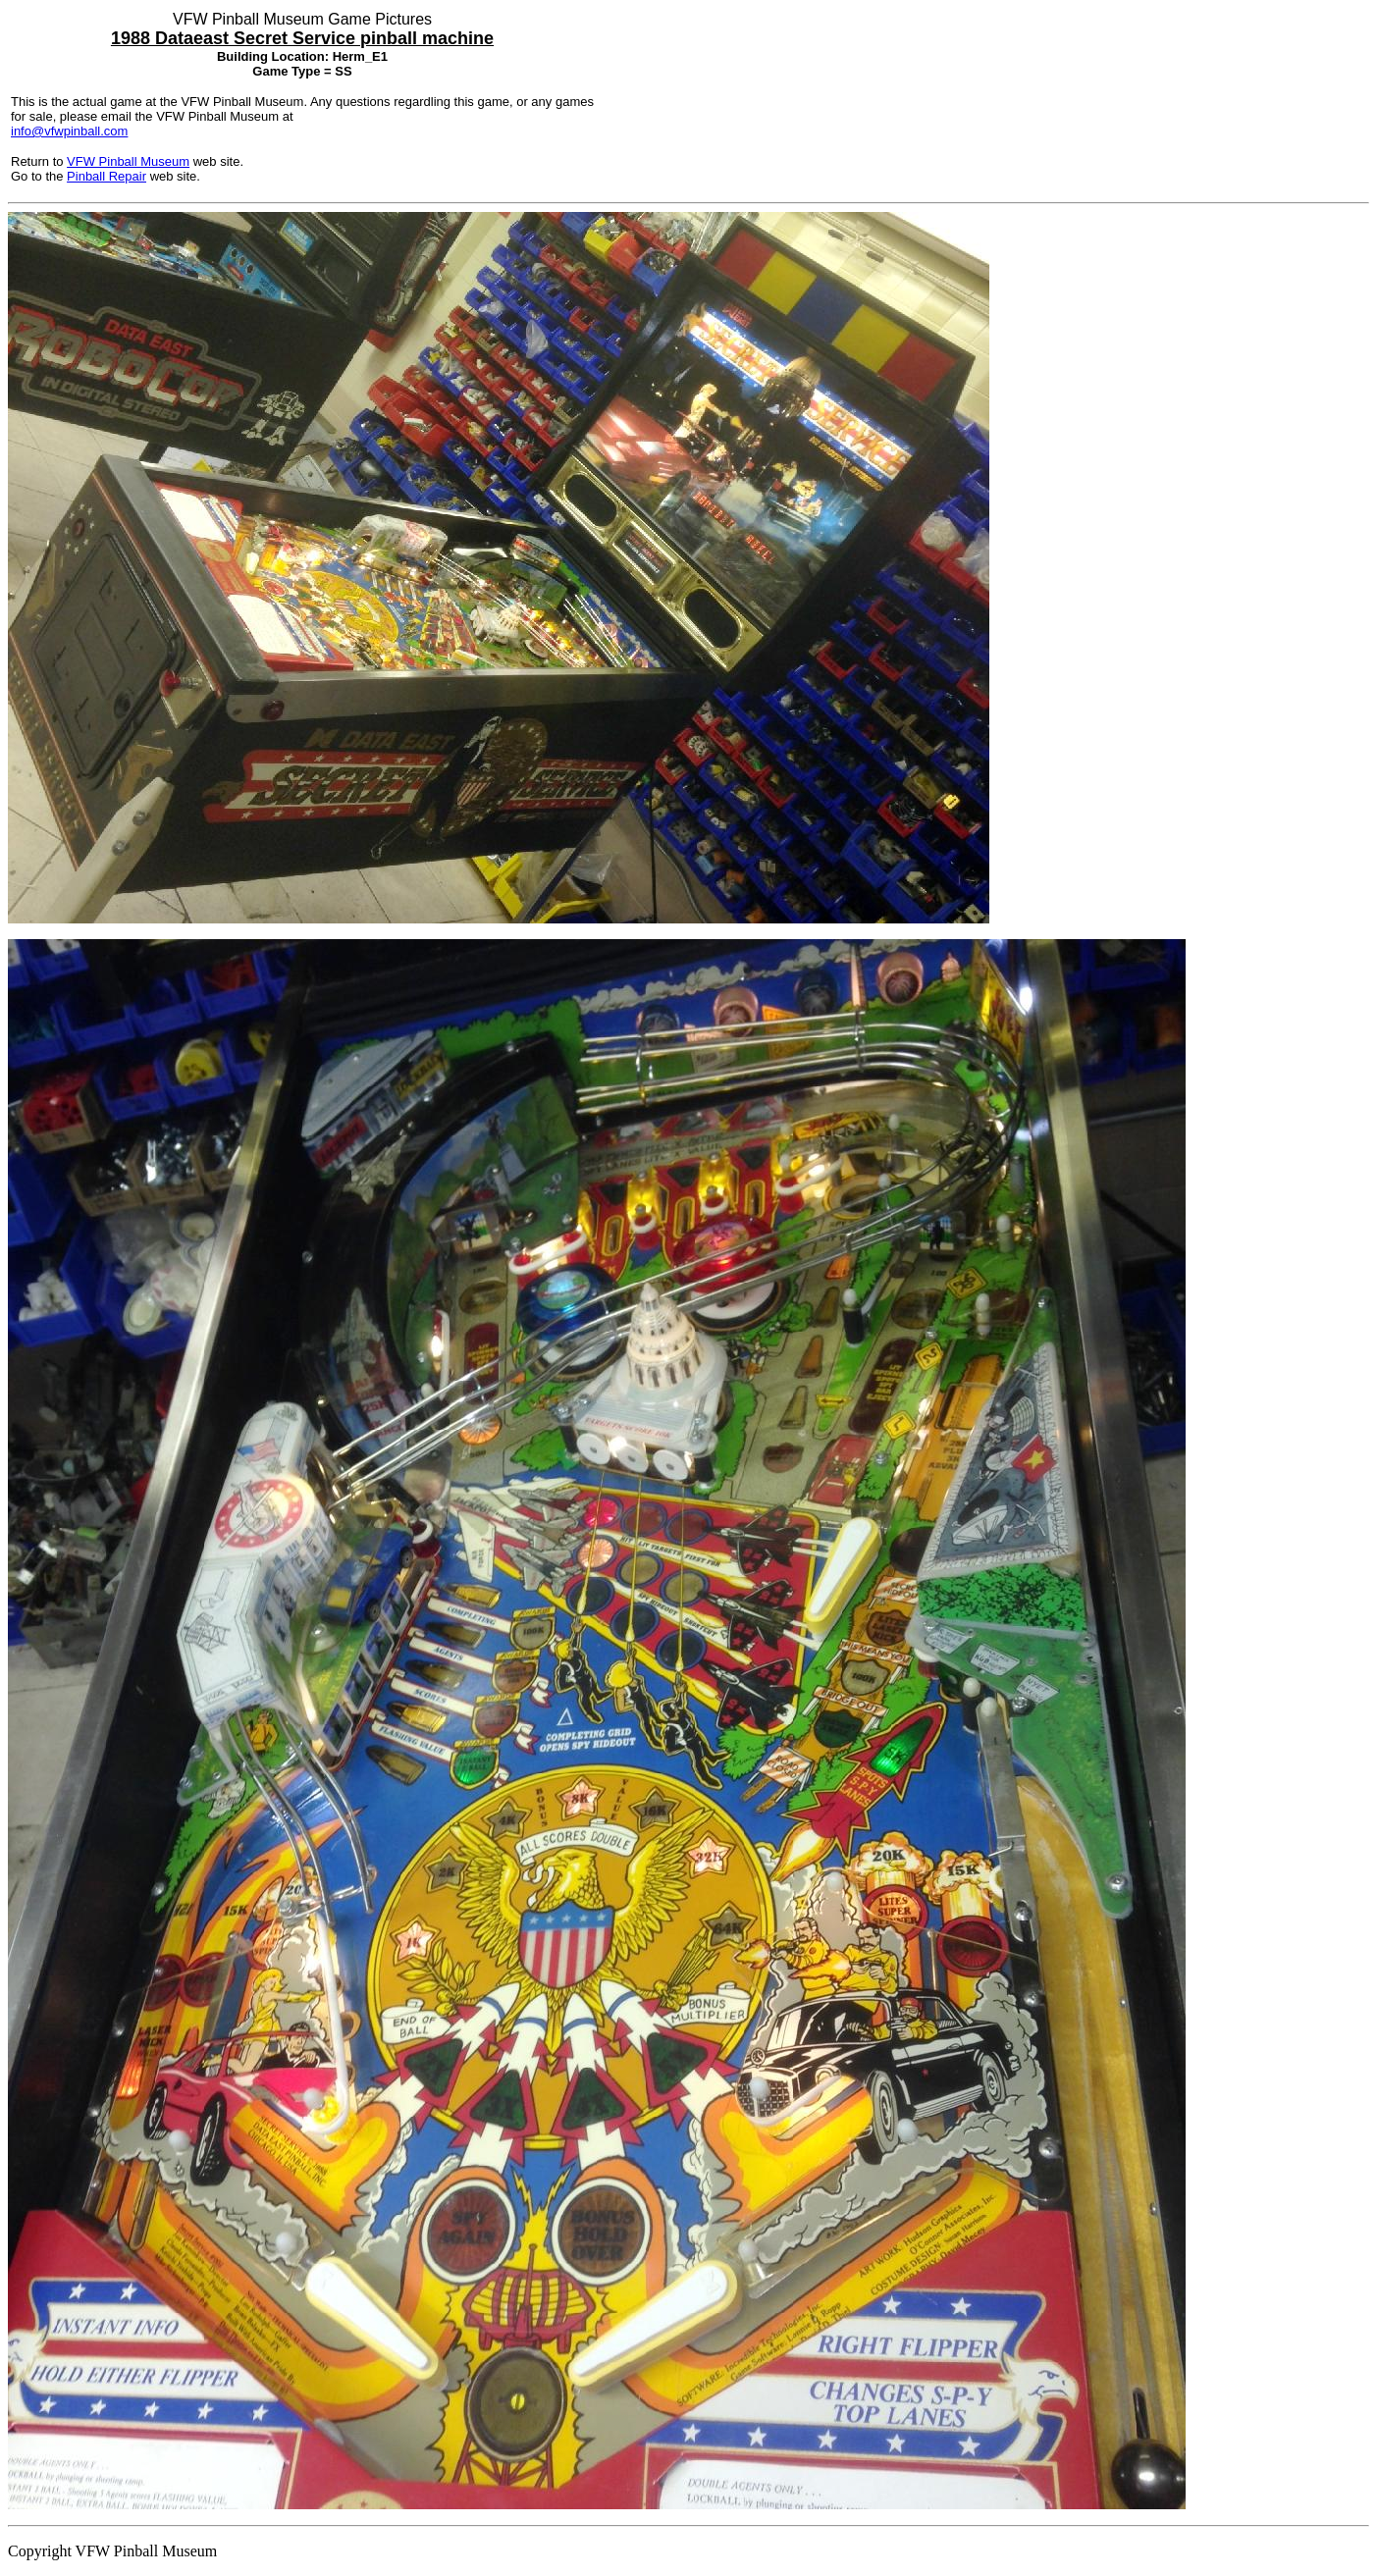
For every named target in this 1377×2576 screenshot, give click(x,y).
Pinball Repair (106, 176)
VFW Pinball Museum (128, 161)
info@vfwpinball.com (69, 131)
